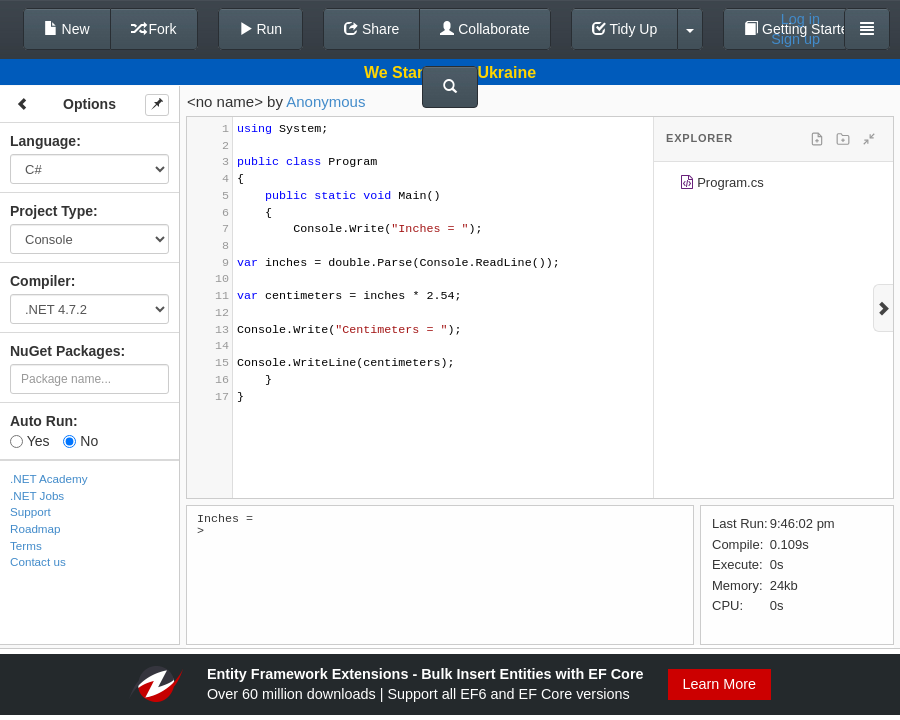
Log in (800, 19)
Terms (26, 545)
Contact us (38, 561)
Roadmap (35, 528)
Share (371, 29)
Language (43, 141)
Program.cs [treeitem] (721, 185)
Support (30, 511)
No (80, 441)
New (67, 29)
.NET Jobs (37, 495)
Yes (29, 441)
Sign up (795, 39)
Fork (154, 29)
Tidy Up (624, 29)
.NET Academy (49, 478)
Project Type (51, 211)
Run (261, 29)
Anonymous (325, 101)
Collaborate (485, 29)
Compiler (40, 281)
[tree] (773, 186)
